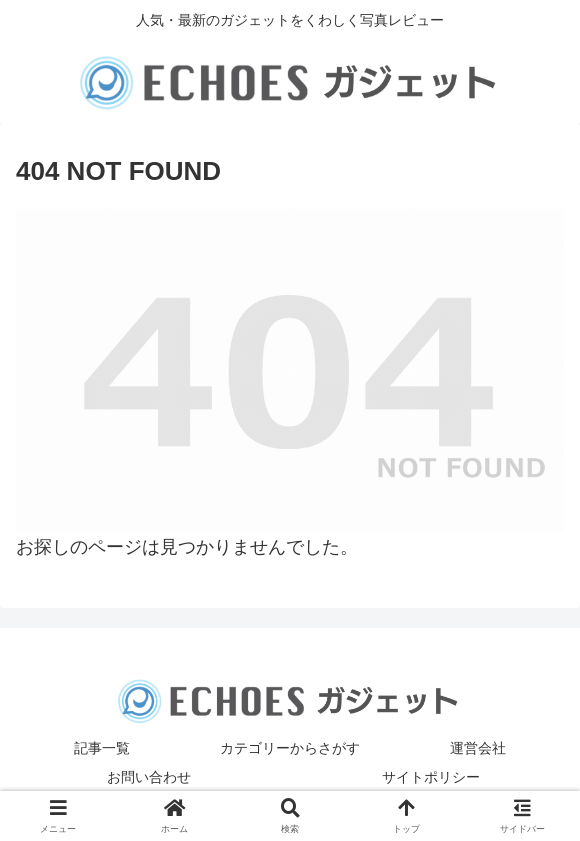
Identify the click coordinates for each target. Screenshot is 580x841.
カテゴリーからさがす (290, 748)
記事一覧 (102, 748)
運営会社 (478, 748)
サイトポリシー (431, 777)
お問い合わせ (149, 777)
